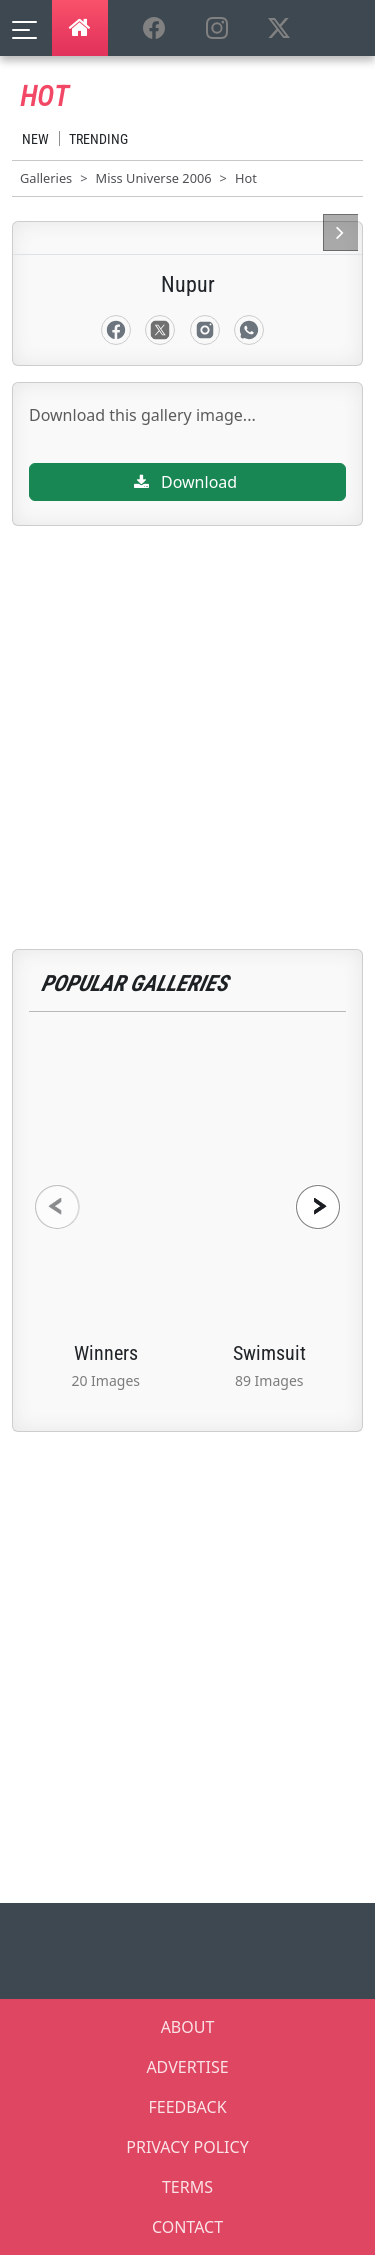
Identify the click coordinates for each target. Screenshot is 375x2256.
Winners (106, 1353)
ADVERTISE (187, 2067)
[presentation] (57, 1206)
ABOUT (188, 2027)
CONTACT (187, 2227)
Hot (246, 178)
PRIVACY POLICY (187, 2147)
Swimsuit (269, 1353)
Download (185, 482)
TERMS (187, 2187)
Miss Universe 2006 (154, 178)
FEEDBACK (187, 2107)
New (35, 139)
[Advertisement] (187, 713)
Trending (98, 139)
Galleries (46, 178)
